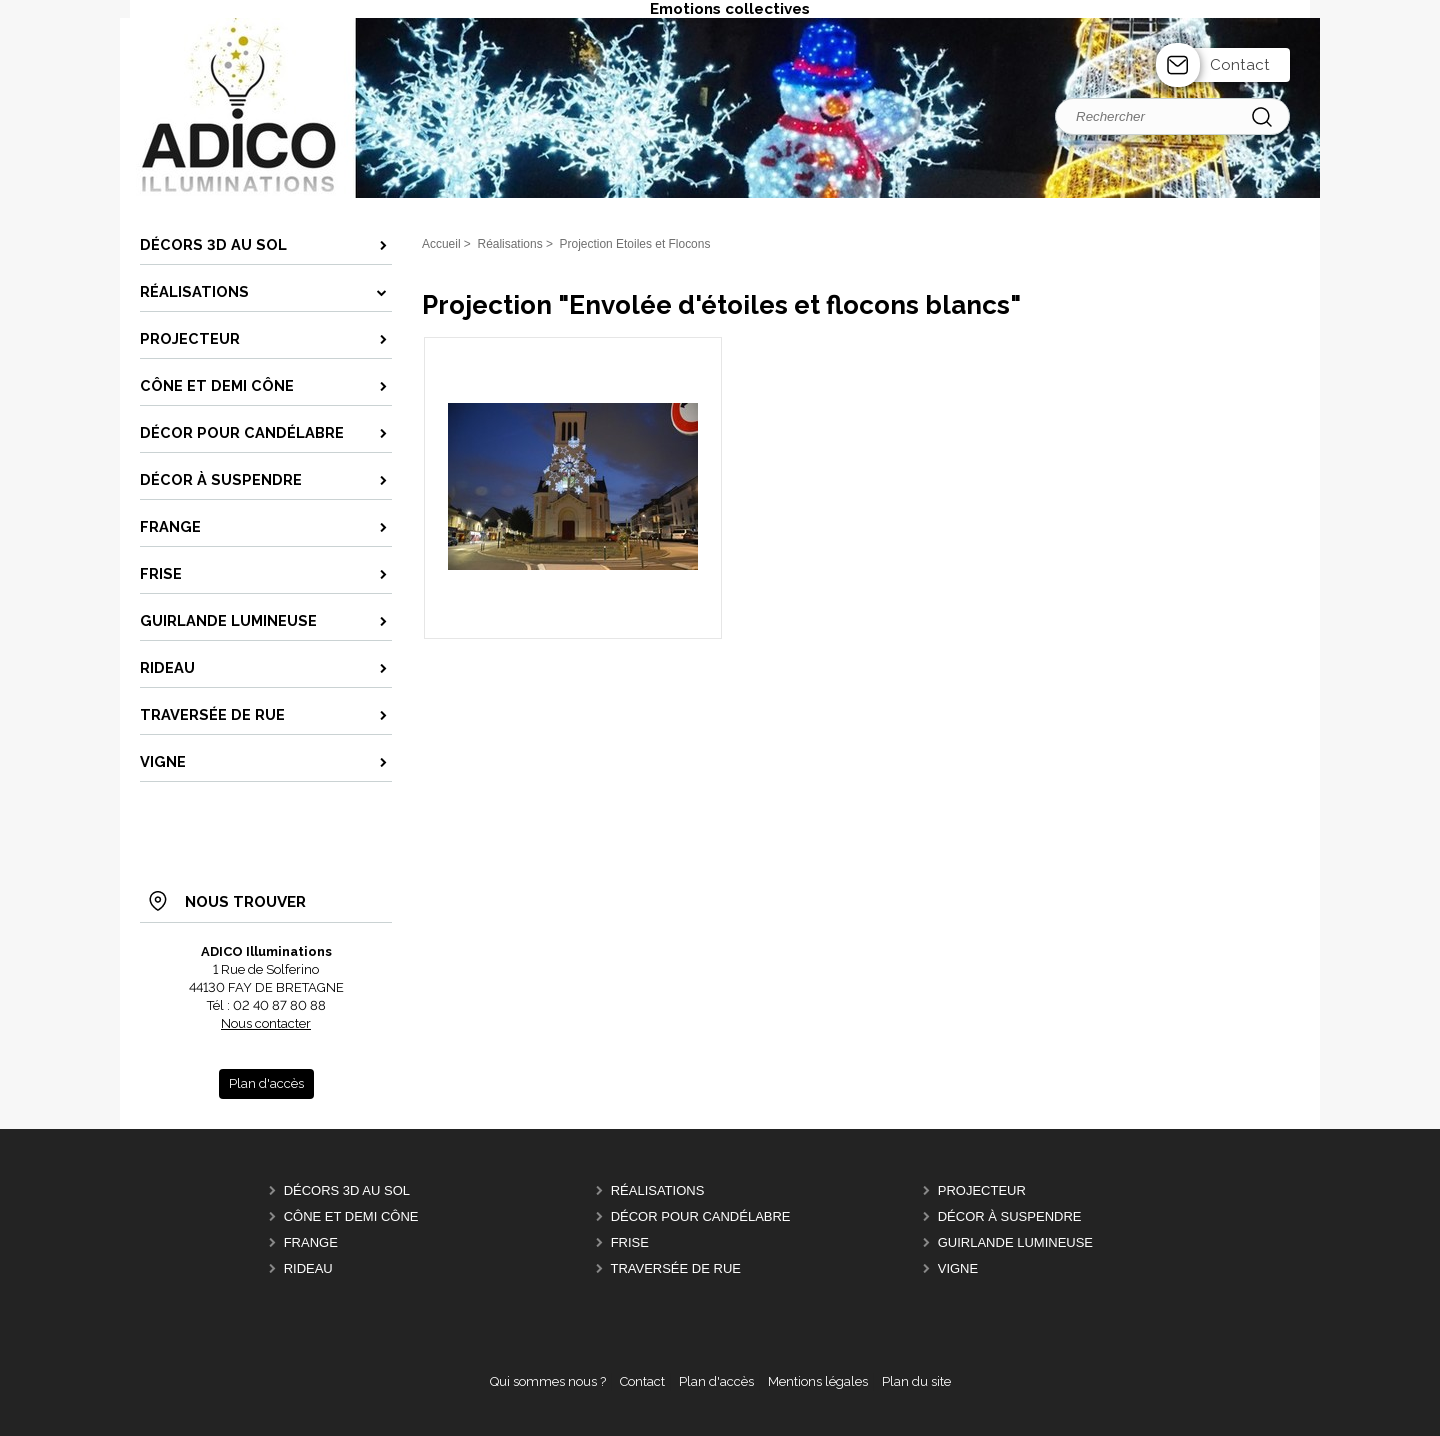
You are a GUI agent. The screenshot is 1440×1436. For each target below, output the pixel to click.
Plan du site (916, 1381)
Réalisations (658, 1190)
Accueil (441, 244)
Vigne (958, 1268)
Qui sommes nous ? (548, 1381)
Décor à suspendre (1010, 1216)
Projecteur (982, 1190)
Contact (1240, 65)
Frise (630, 1242)
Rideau (308, 1268)
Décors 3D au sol (347, 1190)
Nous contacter (266, 1023)
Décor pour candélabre (701, 1216)
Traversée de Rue (675, 1268)
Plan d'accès (716, 1381)
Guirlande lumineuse (1015, 1242)
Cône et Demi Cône (351, 1216)
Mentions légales (818, 1381)
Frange (311, 1242)
